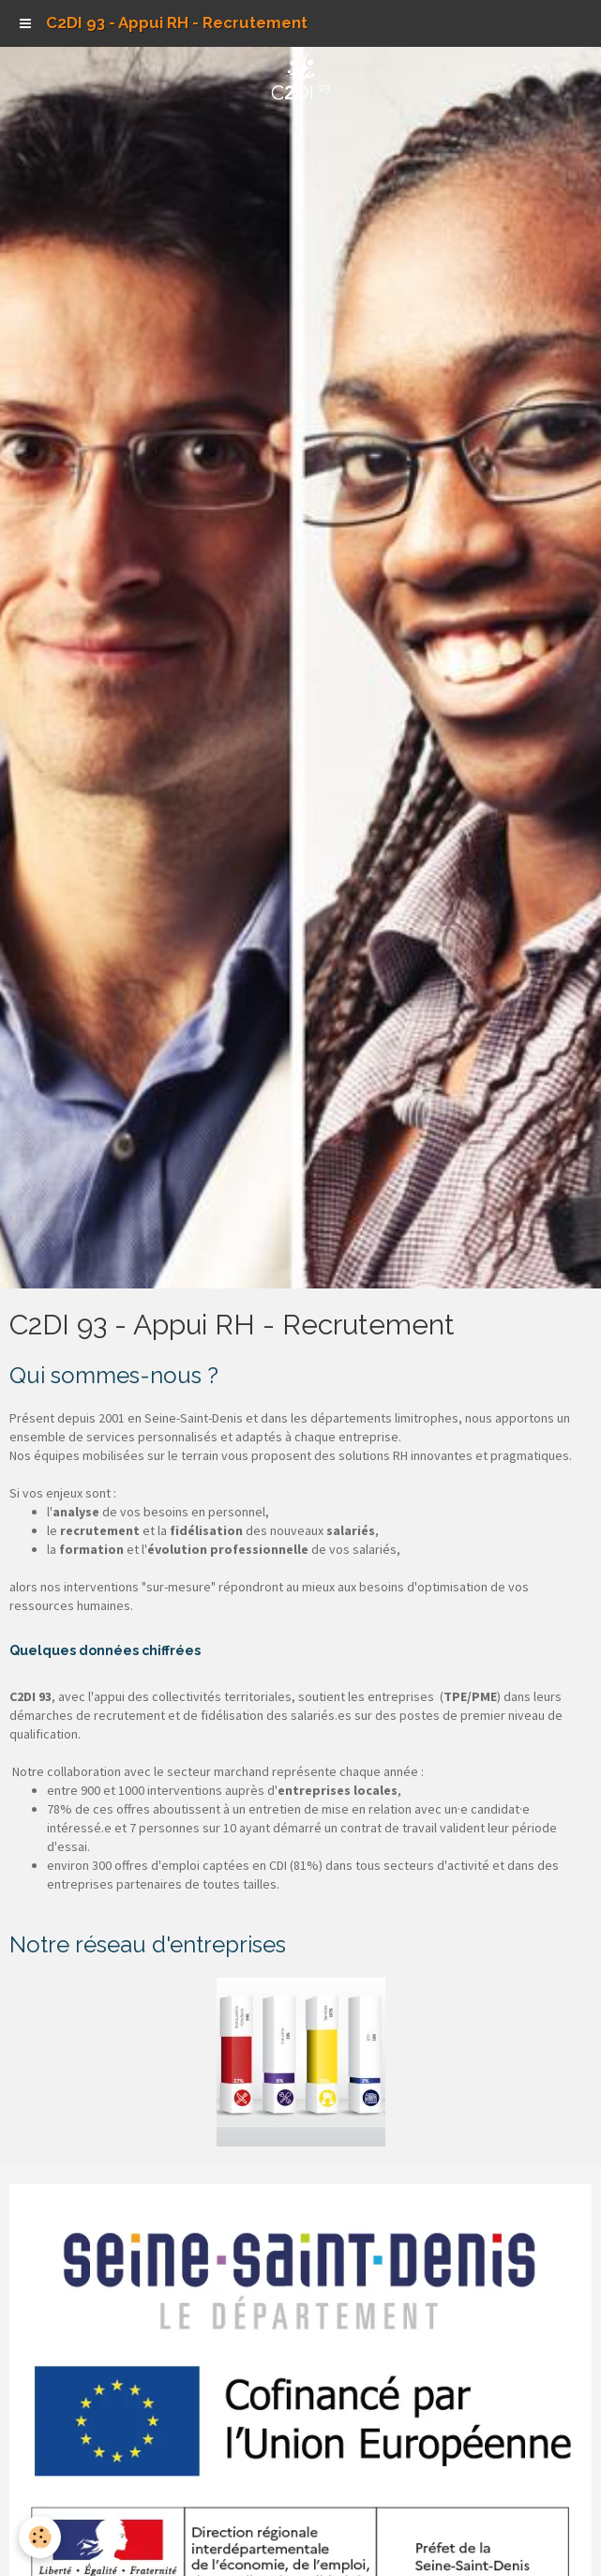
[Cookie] (40, 2537)
